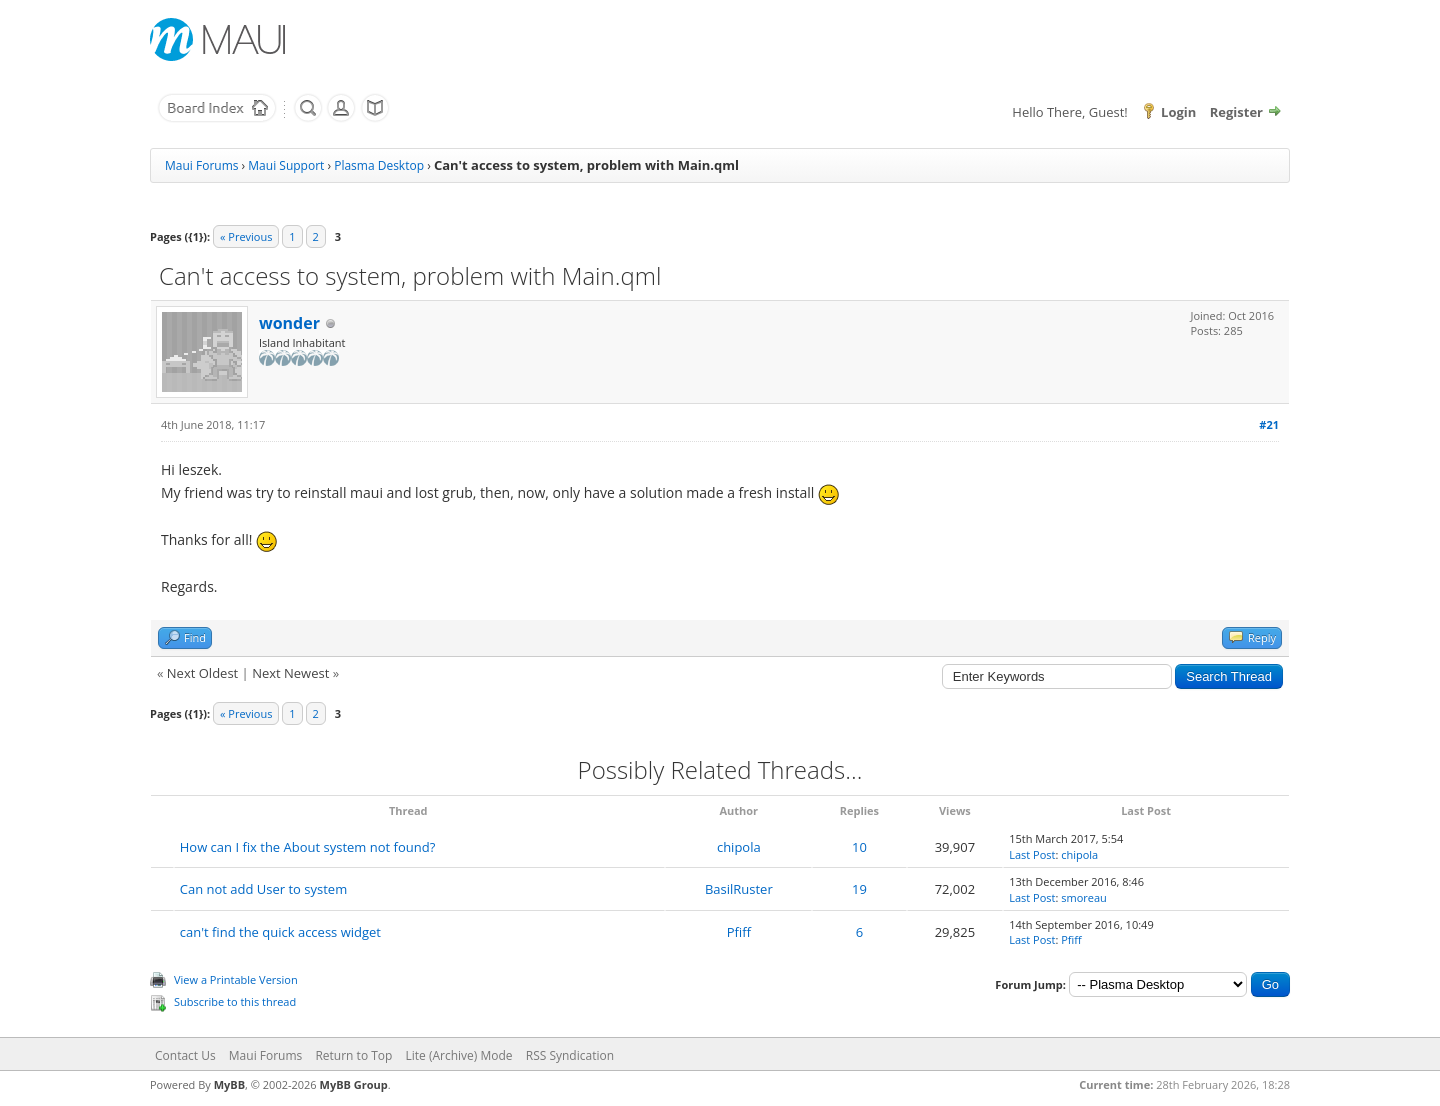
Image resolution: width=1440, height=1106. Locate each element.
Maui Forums (201, 165)
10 (859, 847)
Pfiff (739, 932)
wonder (289, 323)
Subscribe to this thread (235, 1001)
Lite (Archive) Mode (459, 1055)
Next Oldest (202, 673)
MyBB (229, 1084)
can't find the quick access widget (280, 932)
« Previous (246, 236)
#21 (1269, 424)
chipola (739, 847)
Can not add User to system (263, 889)
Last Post (1032, 854)
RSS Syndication (570, 1055)
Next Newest (290, 673)
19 (859, 889)
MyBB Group (354, 1084)
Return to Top (353, 1055)
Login (1178, 112)
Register (1236, 112)
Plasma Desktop (379, 165)
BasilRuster (739, 889)
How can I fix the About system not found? (308, 847)
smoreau (1084, 897)
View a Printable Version (236, 979)
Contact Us (185, 1055)
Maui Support (286, 165)
